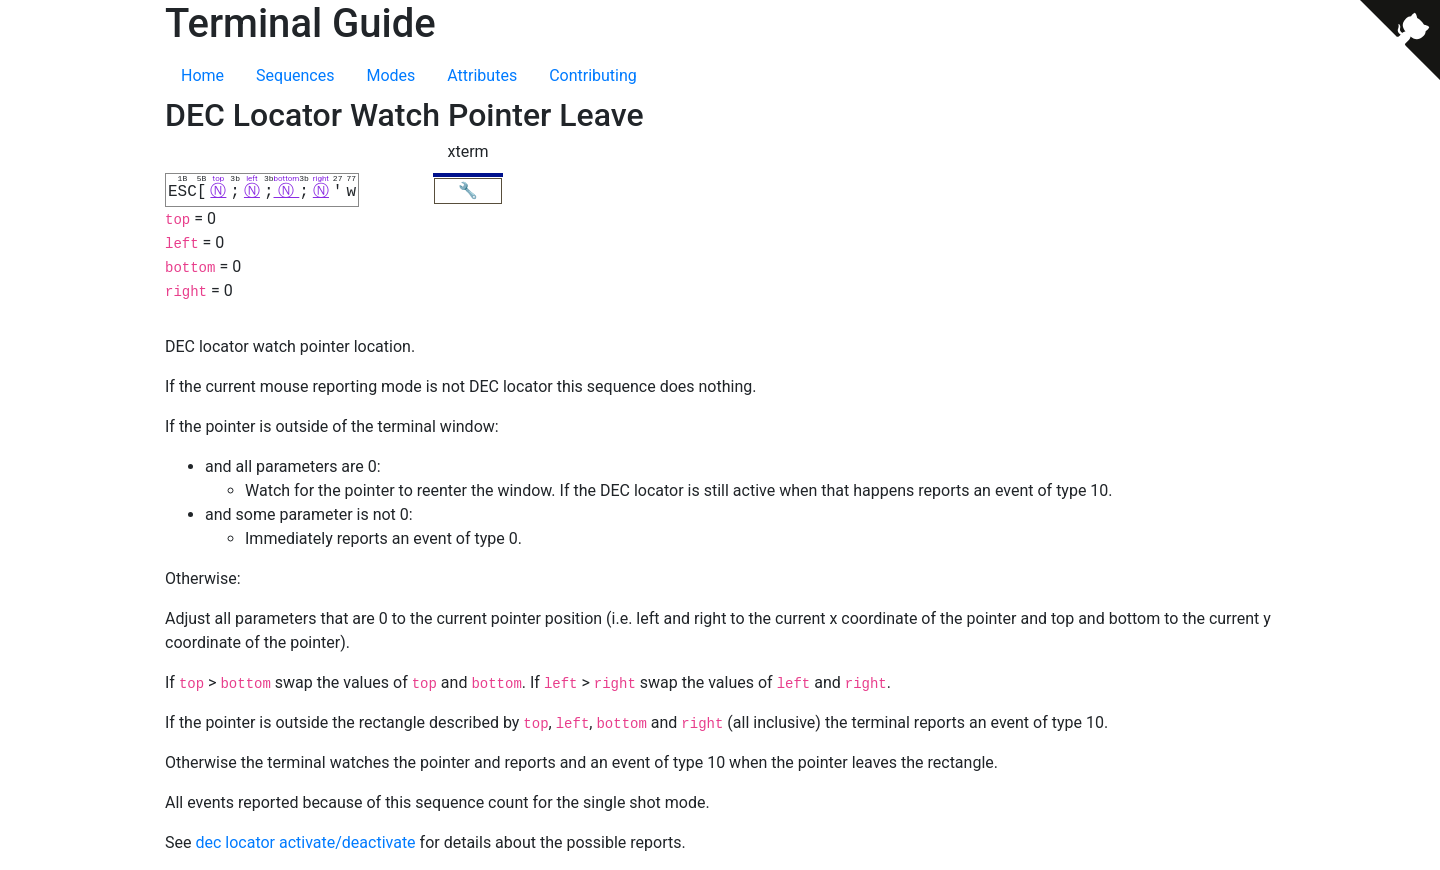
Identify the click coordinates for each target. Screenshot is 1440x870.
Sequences (295, 75)
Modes (390, 75)
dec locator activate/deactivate (305, 841)
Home (202, 75)
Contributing (593, 75)
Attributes (482, 75)
